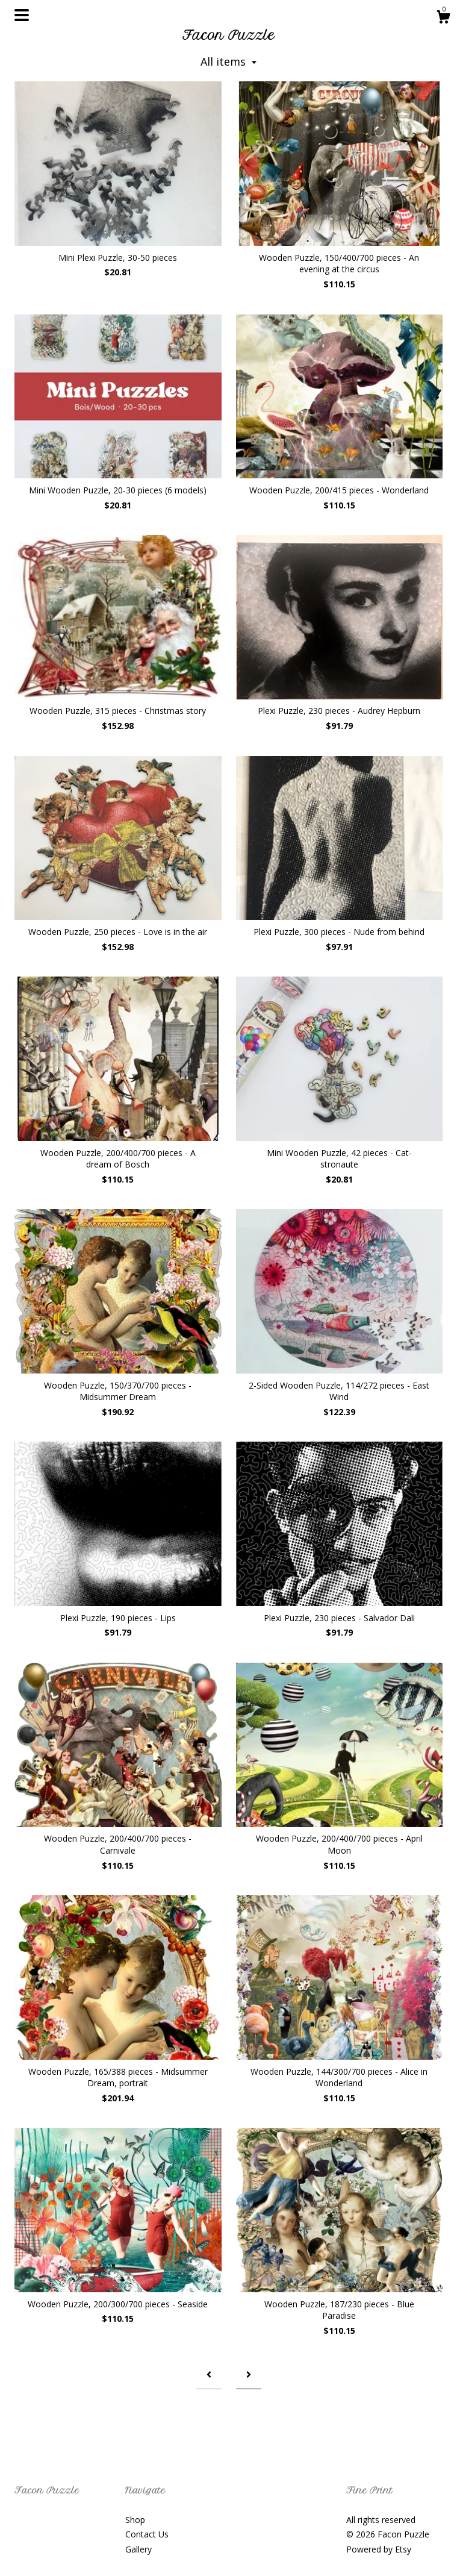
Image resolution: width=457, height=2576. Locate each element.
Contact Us (147, 2534)
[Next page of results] (248, 2374)
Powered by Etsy (378, 2549)
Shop (135, 2519)
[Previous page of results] (209, 2374)
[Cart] (443, 18)
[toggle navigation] (21, 15)
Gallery (138, 2549)
